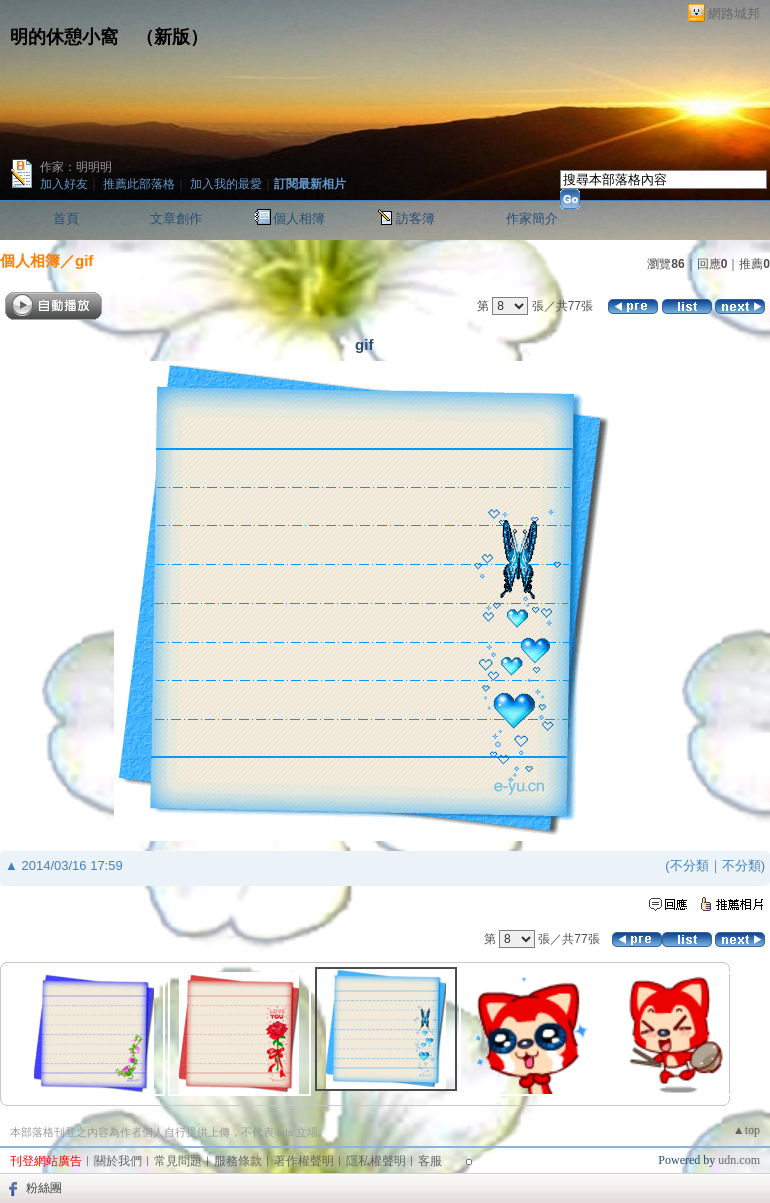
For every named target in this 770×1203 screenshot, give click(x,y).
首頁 (66, 218)
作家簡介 (532, 218)
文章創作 (176, 218)
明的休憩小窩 (64, 37)
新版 (172, 37)
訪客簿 (415, 218)
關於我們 (118, 1161)
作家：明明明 (76, 167)
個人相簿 (299, 218)
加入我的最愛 (226, 184)
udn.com (739, 1160)
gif (84, 260)
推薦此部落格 (139, 184)
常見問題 (178, 1161)
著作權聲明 (304, 1161)
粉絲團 (44, 1188)
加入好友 (64, 184)
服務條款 (238, 1161)
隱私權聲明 (376, 1161)
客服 (430, 1161)
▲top (746, 1130)
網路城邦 (734, 13)
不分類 (689, 865)
